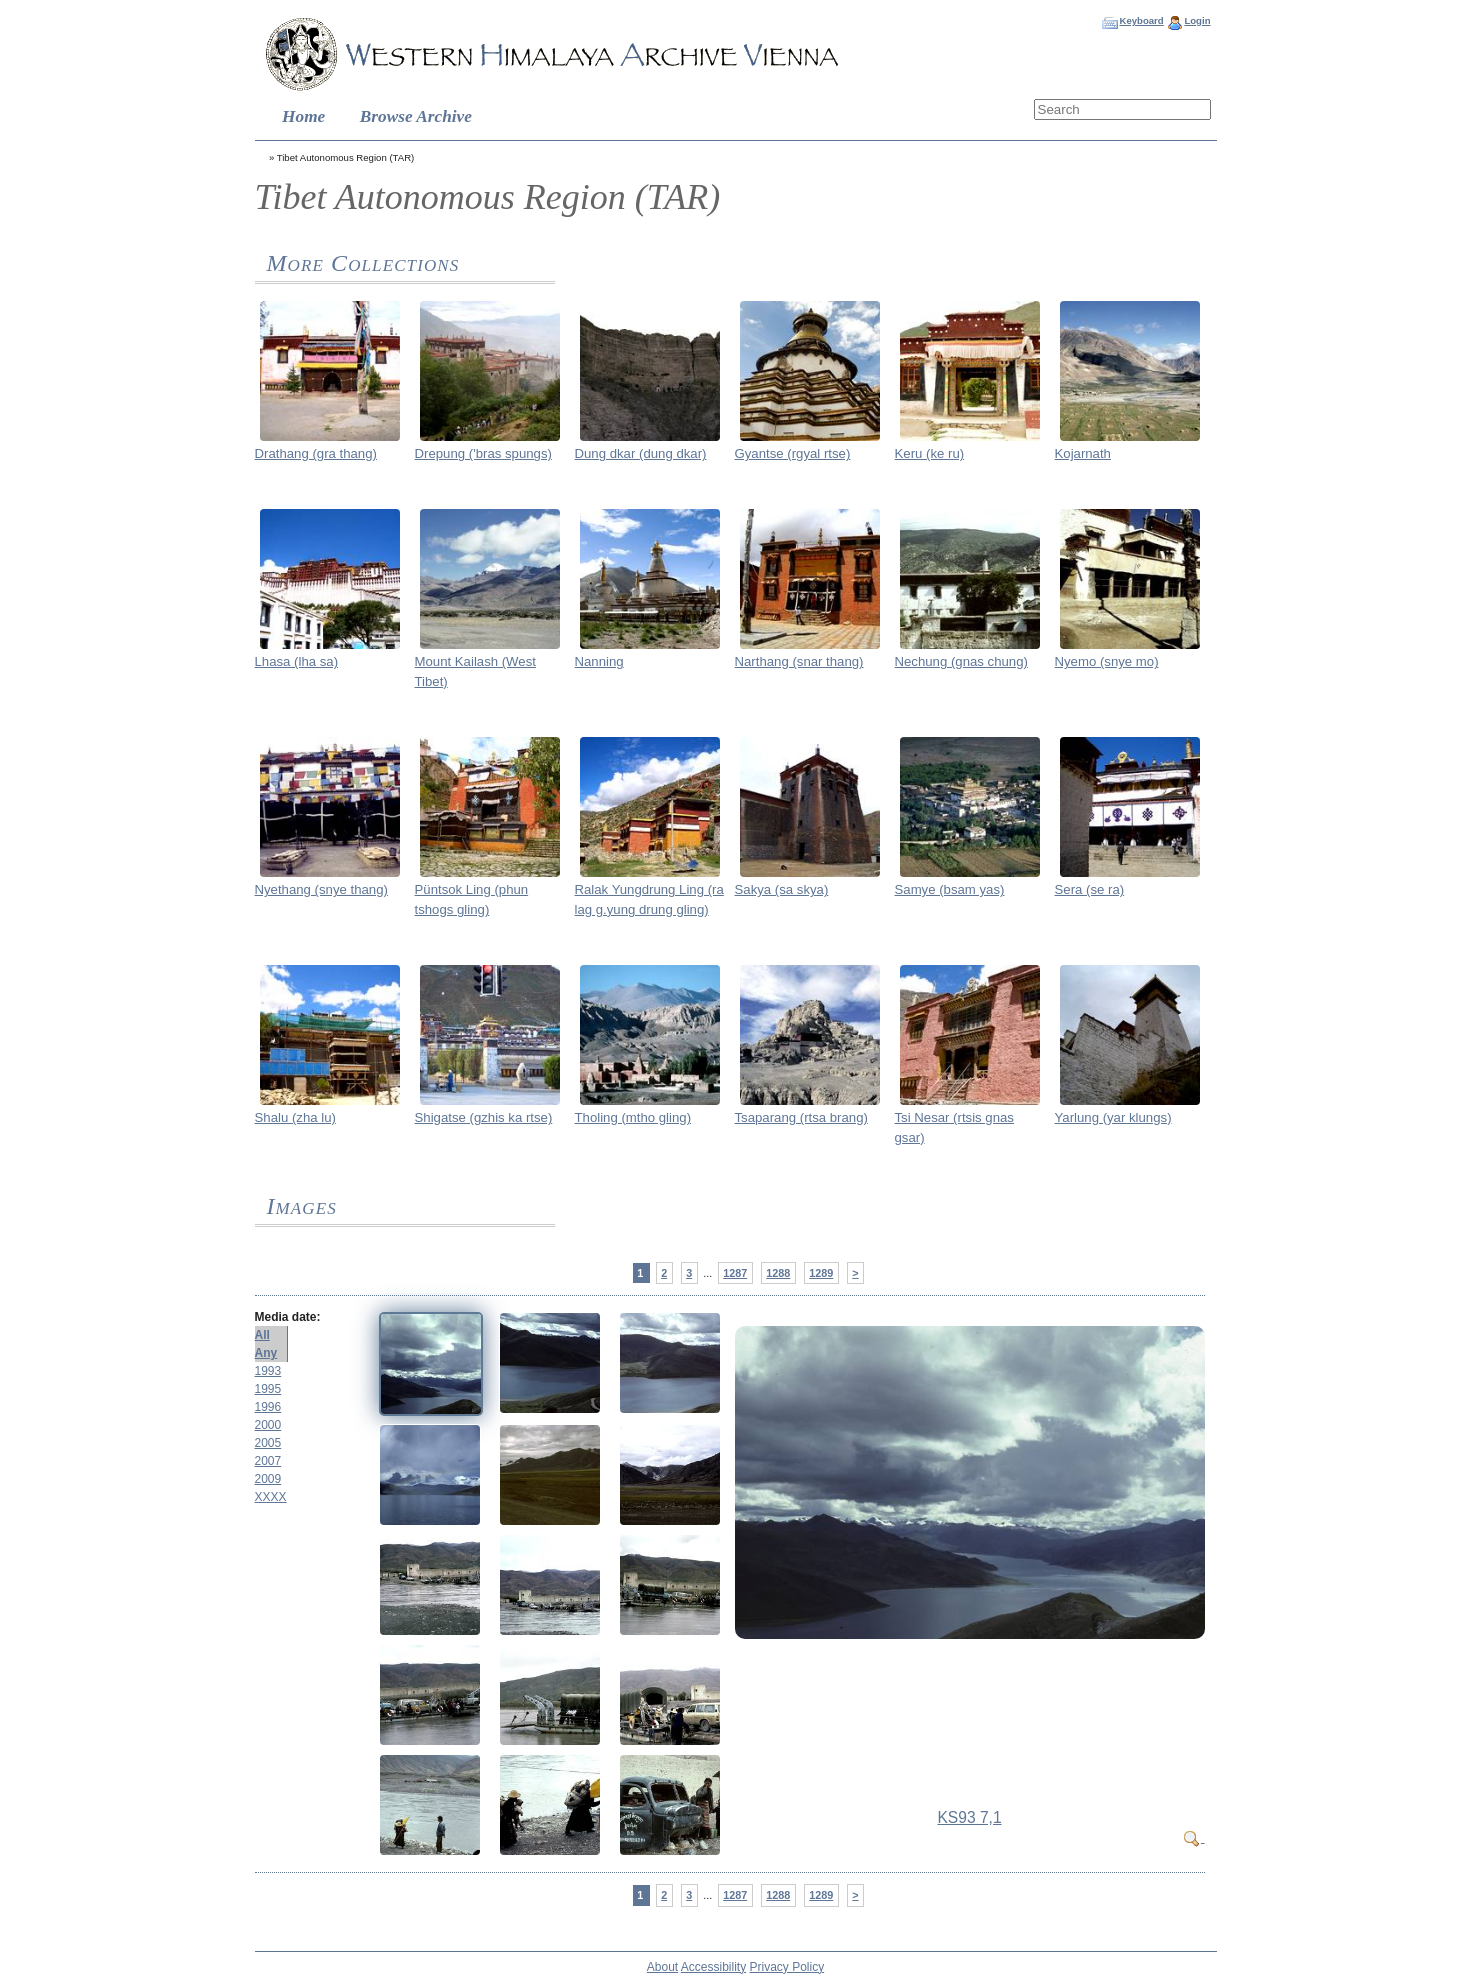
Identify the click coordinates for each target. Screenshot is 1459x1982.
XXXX (271, 1497)
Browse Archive (416, 116)
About (662, 1967)
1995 (268, 1389)
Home (303, 116)
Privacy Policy (787, 1967)
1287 (735, 1273)
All (262, 1335)
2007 (268, 1461)
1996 (268, 1407)
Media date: (288, 1317)
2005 (268, 1443)
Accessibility (713, 1967)
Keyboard (1141, 20)
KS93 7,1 (969, 1817)
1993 (268, 1371)
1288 (778, 1273)
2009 (268, 1479)
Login (1197, 20)
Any (266, 1353)
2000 (268, 1425)
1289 (821, 1273)
